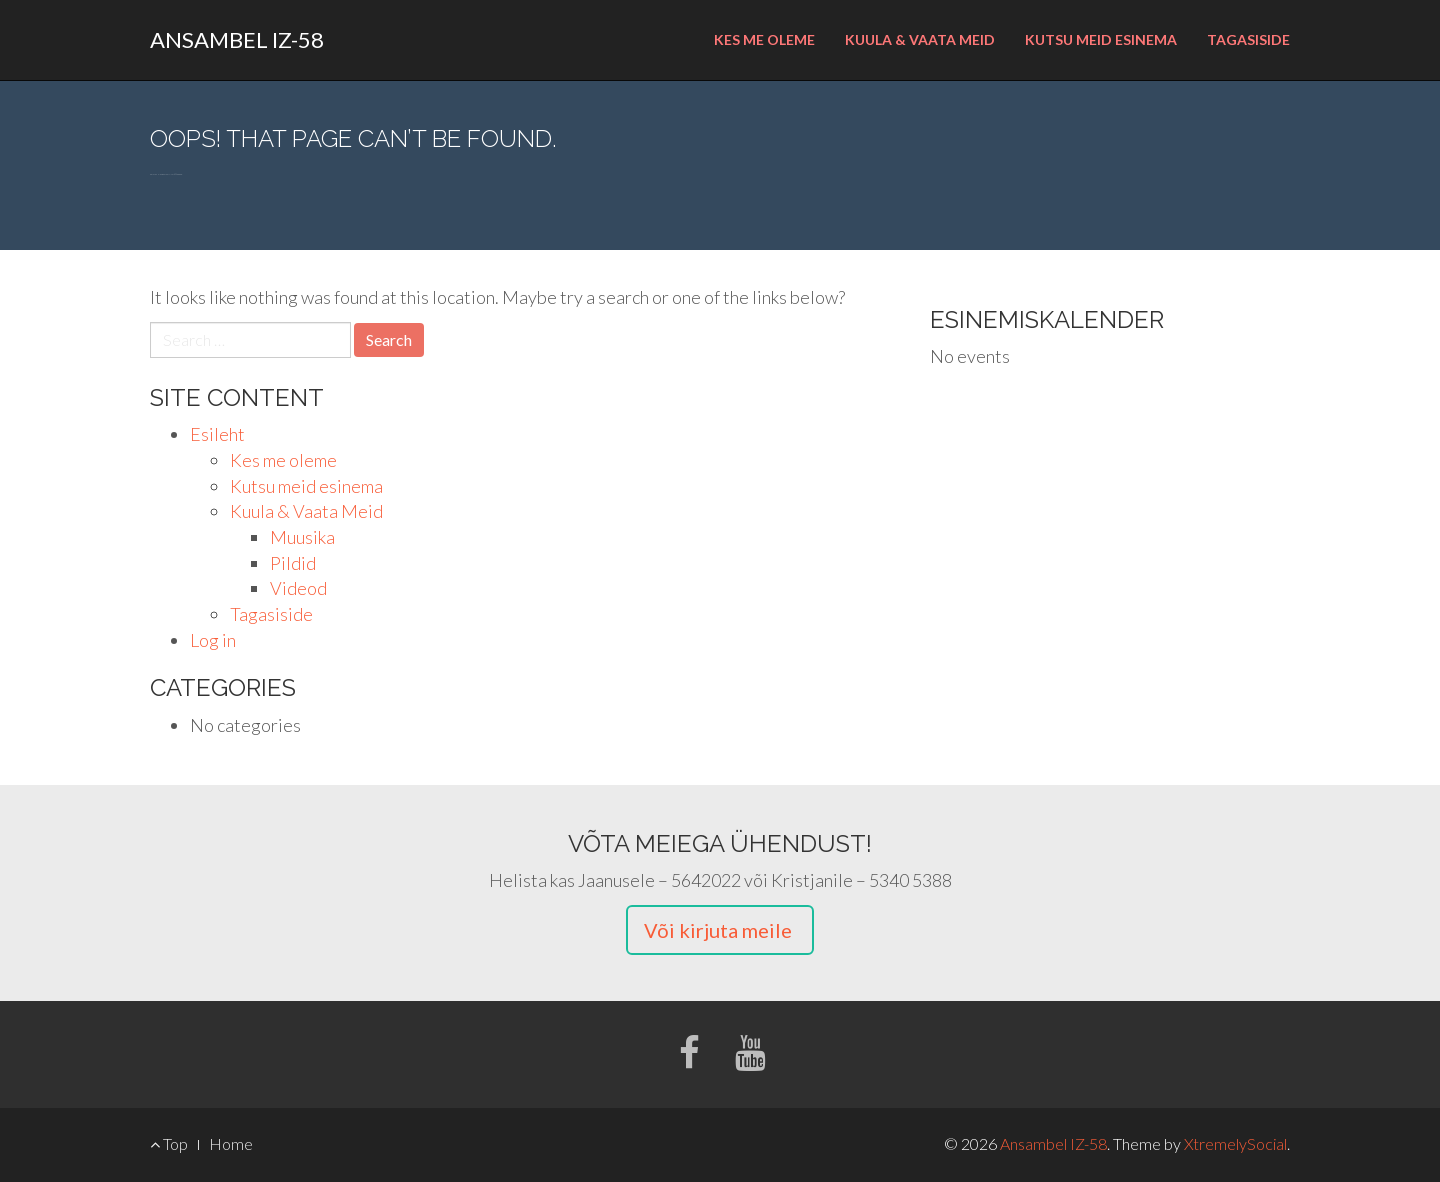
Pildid (293, 563)
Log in (213, 640)
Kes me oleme (764, 39)
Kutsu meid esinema (1101, 39)
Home (231, 1143)
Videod (298, 588)
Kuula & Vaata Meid (920, 39)
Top (169, 1143)
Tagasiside (1248, 39)
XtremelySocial (1235, 1143)
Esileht (217, 434)
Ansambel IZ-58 (237, 39)
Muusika (302, 537)
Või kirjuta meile (720, 930)
